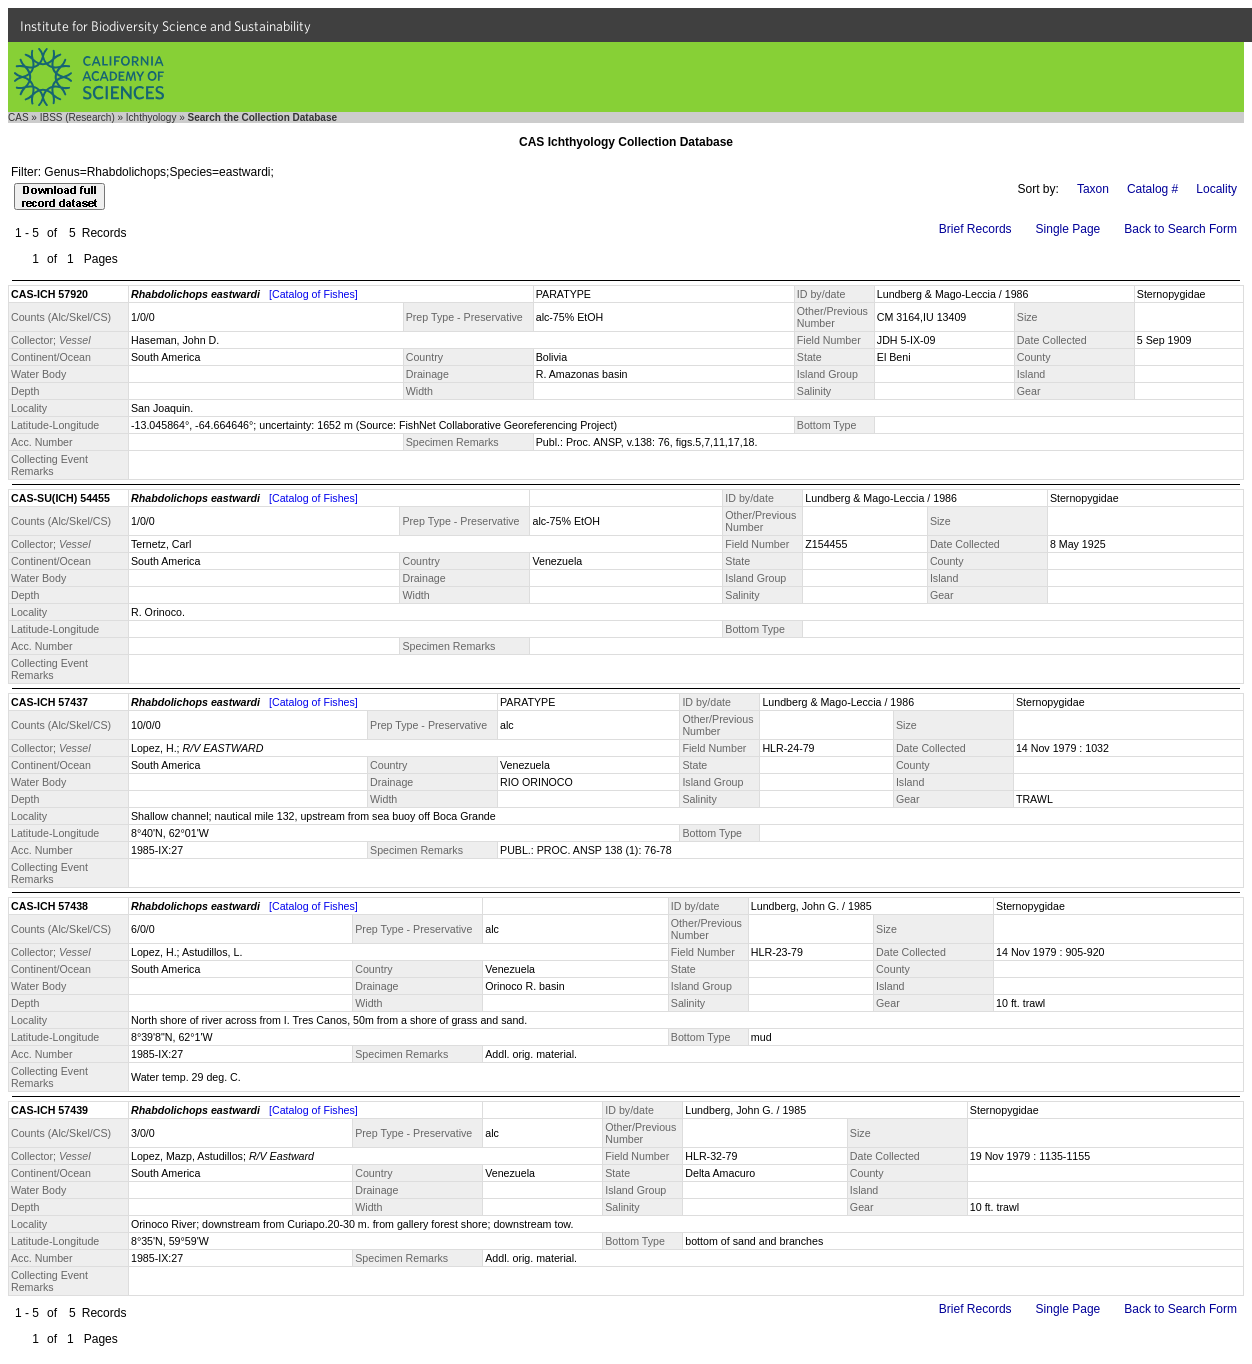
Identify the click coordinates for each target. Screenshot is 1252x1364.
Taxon (1093, 189)
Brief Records (975, 229)
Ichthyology (151, 117)
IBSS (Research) (77, 117)
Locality (1216, 189)
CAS (18, 117)
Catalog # (1152, 189)
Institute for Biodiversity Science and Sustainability (165, 26)
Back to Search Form (1180, 229)
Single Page (1068, 229)
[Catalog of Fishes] (313, 294)
